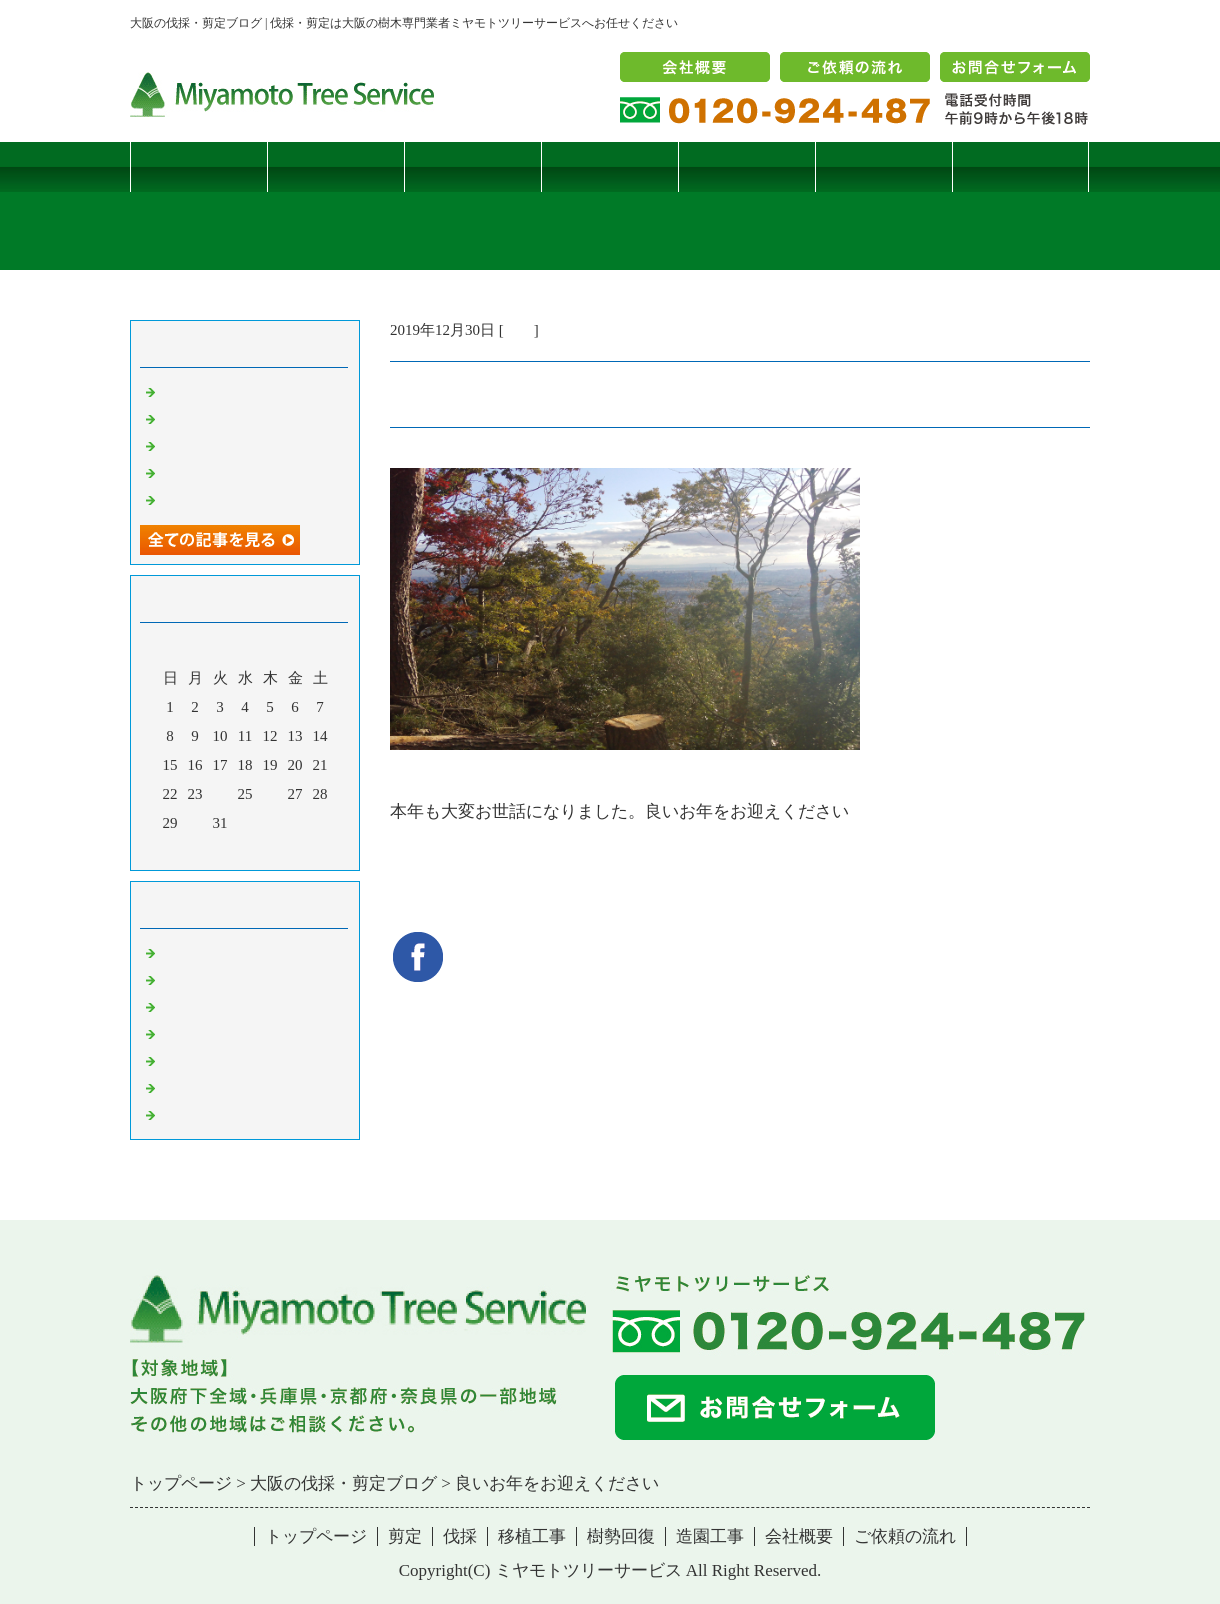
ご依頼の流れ (905, 1536)
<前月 (207, 850)
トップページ (199, 166)
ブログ (1020, 166)
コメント (190, 1114)
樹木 (175, 1033)
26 (270, 794)
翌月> (283, 850)
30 (195, 823)
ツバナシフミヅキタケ (235, 499)
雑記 (519, 330)
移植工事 (610, 166)
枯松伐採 (190, 472)
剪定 (336, 166)
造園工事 (884, 166)
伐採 (473, 166)
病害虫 (182, 979)
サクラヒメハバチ (220, 391)
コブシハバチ (205, 418)
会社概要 (799, 1536)
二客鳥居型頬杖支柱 (227, 445)
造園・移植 (197, 1087)
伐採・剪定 (197, 952)
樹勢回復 (747, 166)
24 (220, 794)
